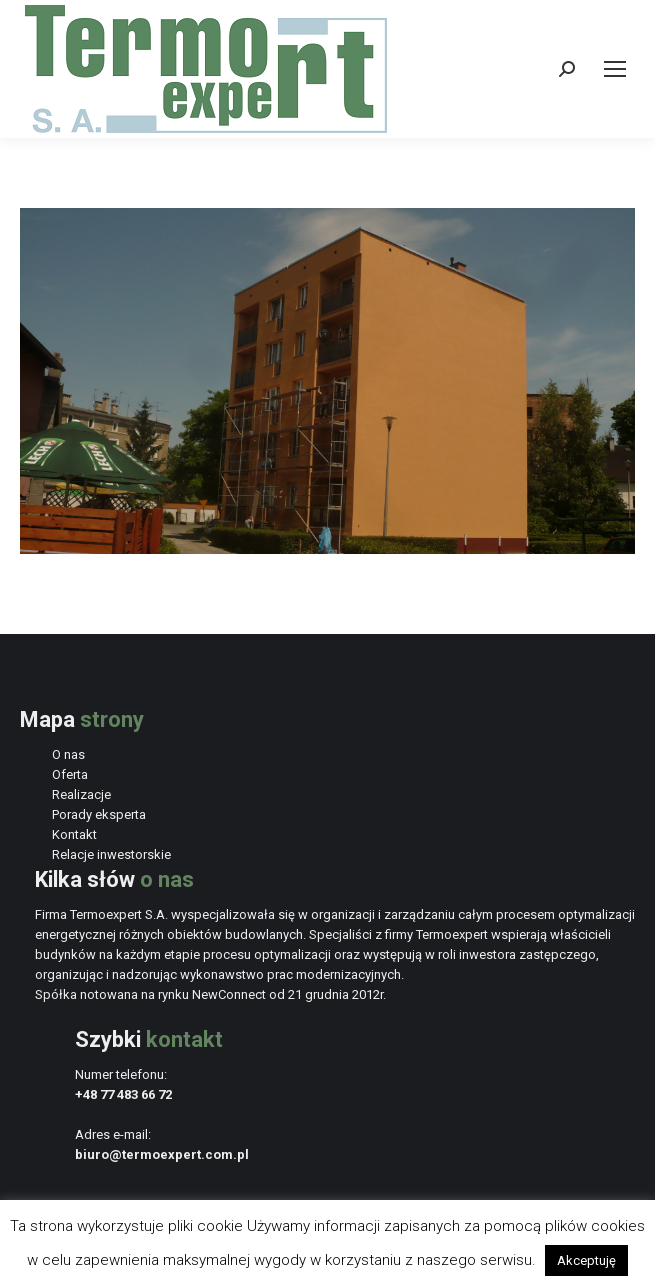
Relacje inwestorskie (111, 854)
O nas (68, 754)
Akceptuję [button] (586, 1260)
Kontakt (74, 834)
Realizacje (81, 794)
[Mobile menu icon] (615, 69)
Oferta (70, 774)
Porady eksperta (99, 814)
